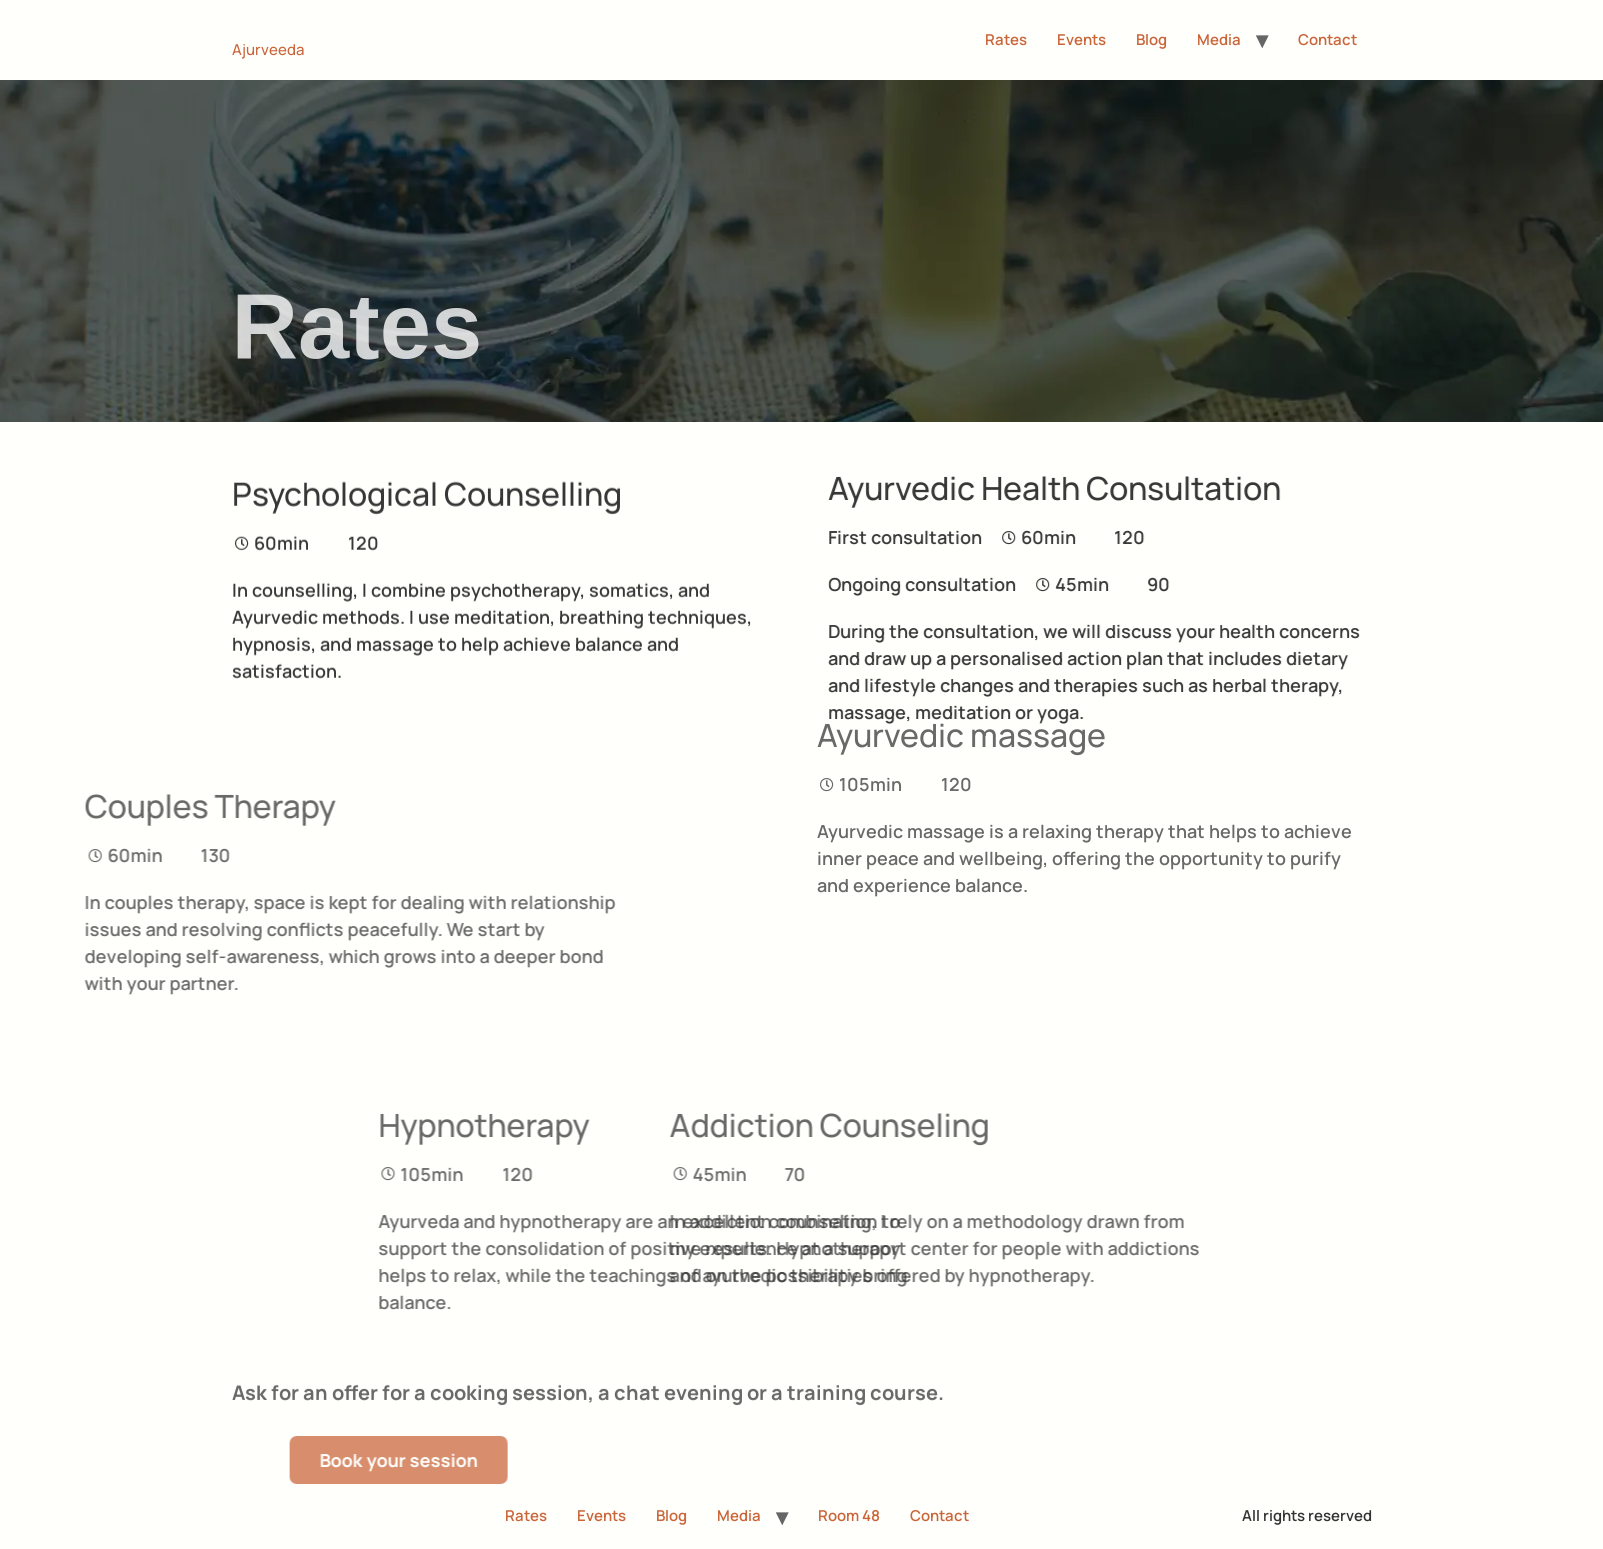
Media (1219, 39)
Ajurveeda (268, 49)
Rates (1006, 39)
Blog (1151, 39)
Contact (1327, 39)
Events (1081, 39)
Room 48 (849, 1515)
